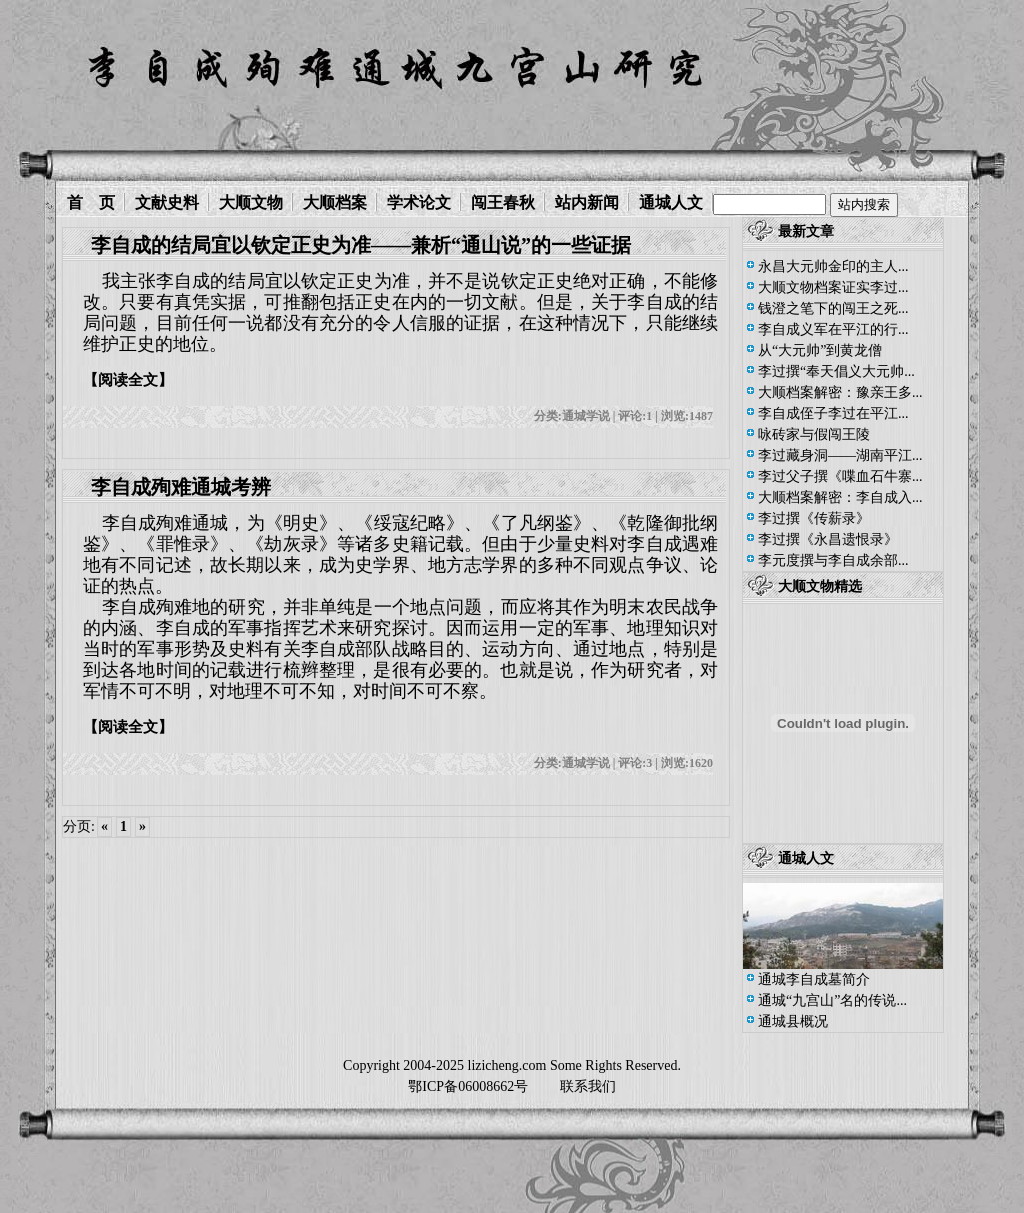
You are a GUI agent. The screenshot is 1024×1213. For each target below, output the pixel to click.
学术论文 (419, 202)
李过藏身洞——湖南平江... (840, 455)
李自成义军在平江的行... (833, 329)
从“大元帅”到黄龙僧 (820, 350)
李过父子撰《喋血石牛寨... (840, 476)
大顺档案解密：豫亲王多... (840, 392)
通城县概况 (793, 1021)
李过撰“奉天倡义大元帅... (836, 371)
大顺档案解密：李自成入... (840, 497)
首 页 (91, 202)
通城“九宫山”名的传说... (832, 1000)
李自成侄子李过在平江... (833, 413)
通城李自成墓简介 (814, 979)
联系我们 (588, 1086)
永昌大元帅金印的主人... (833, 266)
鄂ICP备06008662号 (468, 1086)
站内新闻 (587, 202)
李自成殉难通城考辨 (181, 487)
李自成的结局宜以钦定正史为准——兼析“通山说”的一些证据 (361, 245)
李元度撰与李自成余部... (833, 560)
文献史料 (167, 202)
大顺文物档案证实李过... (833, 287)
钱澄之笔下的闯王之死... (833, 308)
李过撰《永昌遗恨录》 (828, 539)
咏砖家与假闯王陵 (814, 434)
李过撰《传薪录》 (814, 518)
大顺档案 (335, 202)
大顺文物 (251, 202)
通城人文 (671, 202)
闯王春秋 (503, 202)
